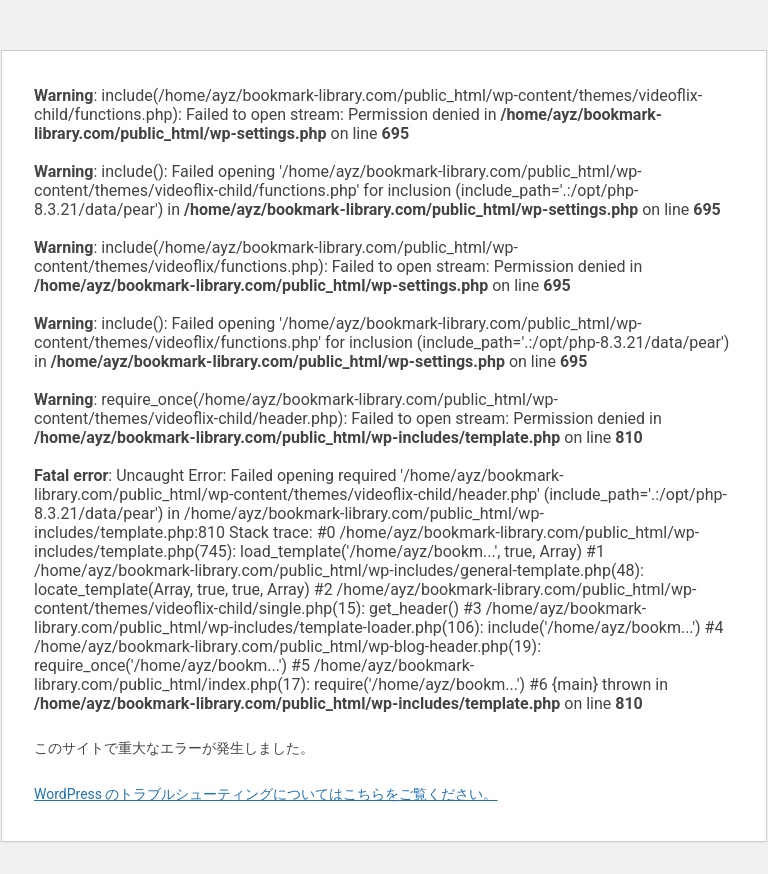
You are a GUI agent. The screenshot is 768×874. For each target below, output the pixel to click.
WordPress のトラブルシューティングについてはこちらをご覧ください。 (266, 794)
